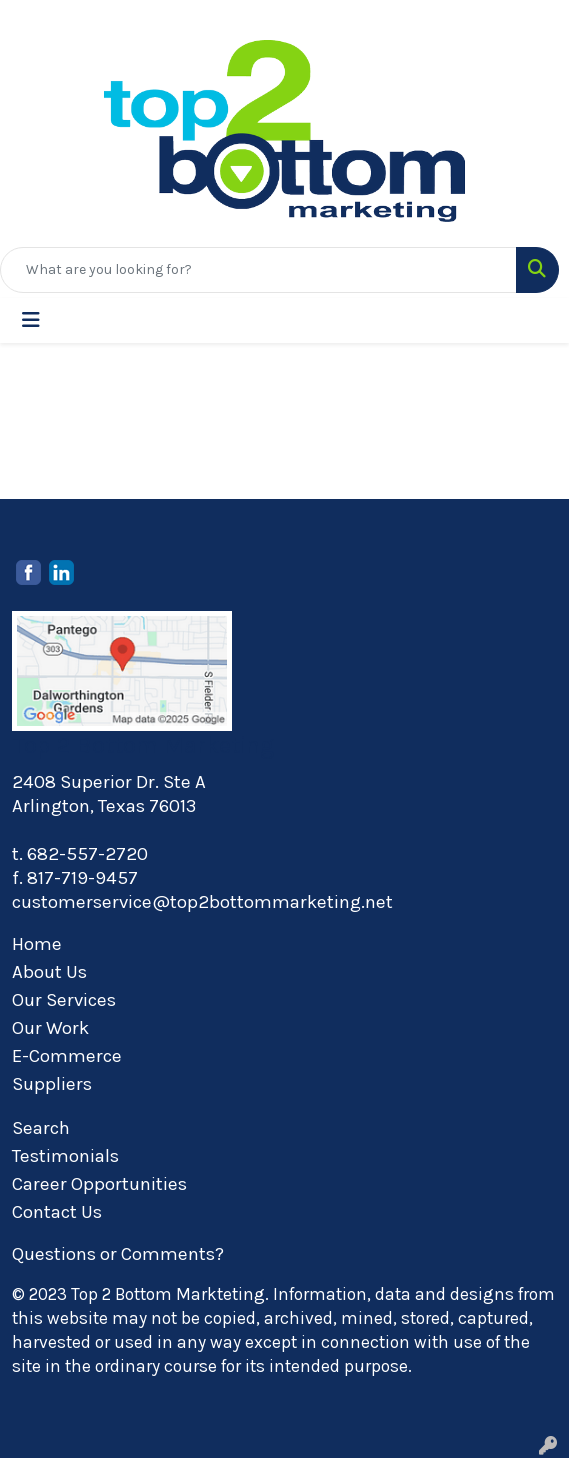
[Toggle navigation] (31, 320)
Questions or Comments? (118, 1254)
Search (41, 1128)
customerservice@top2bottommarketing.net (202, 902)
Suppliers (52, 1084)
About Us (49, 972)
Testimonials (65, 1156)
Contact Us (57, 1212)
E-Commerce (67, 1056)
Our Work (50, 1028)
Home (37, 944)
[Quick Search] (258, 270)
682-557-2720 (87, 854)
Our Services (64, 1000)
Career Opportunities (99, 1184)
